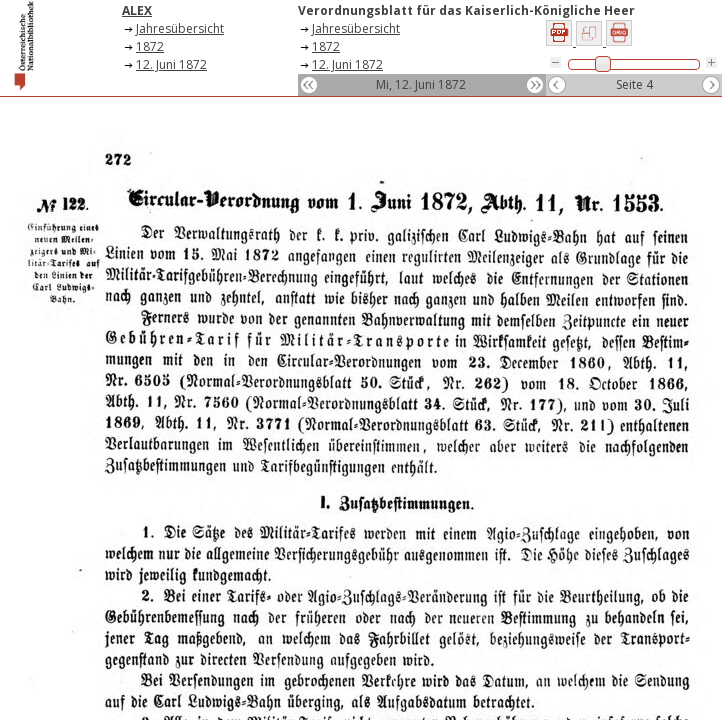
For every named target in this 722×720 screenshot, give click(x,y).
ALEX (137, 10)
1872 (150, 46)
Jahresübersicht (180, 28)
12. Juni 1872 (171, 64)
